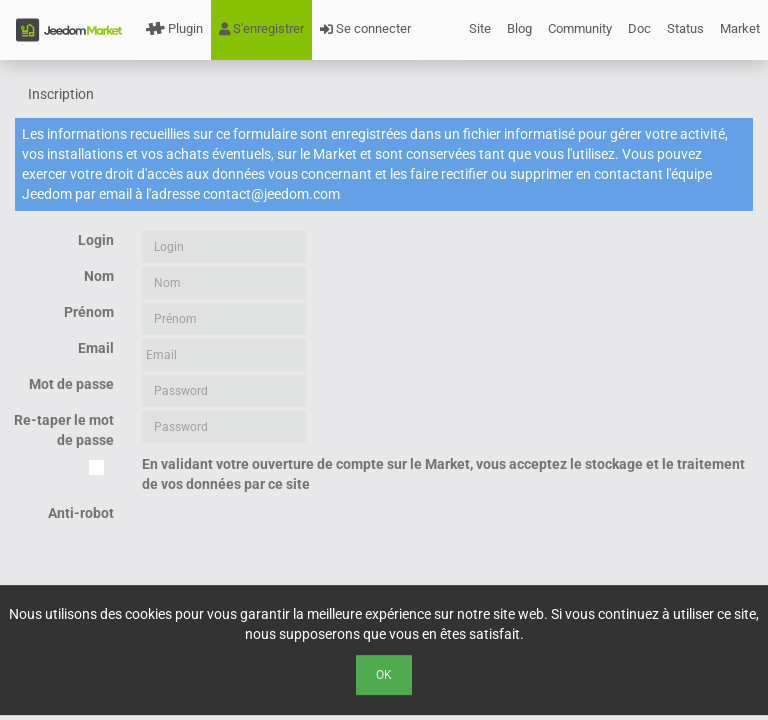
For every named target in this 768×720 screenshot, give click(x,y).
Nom (99, 276)
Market (740, 28)
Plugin (174, 28)
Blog (519, 28)
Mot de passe (71, 384)
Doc (639, 28)
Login (96, 240)
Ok (384, 675)
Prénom (89, 312)
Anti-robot (81, 513)
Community (580, 28)
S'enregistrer (261, 28)
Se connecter (365, 28)
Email (96, 348)
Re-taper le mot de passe (64, 430)
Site (480, 28)
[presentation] (294, 543)
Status (685, 28)
